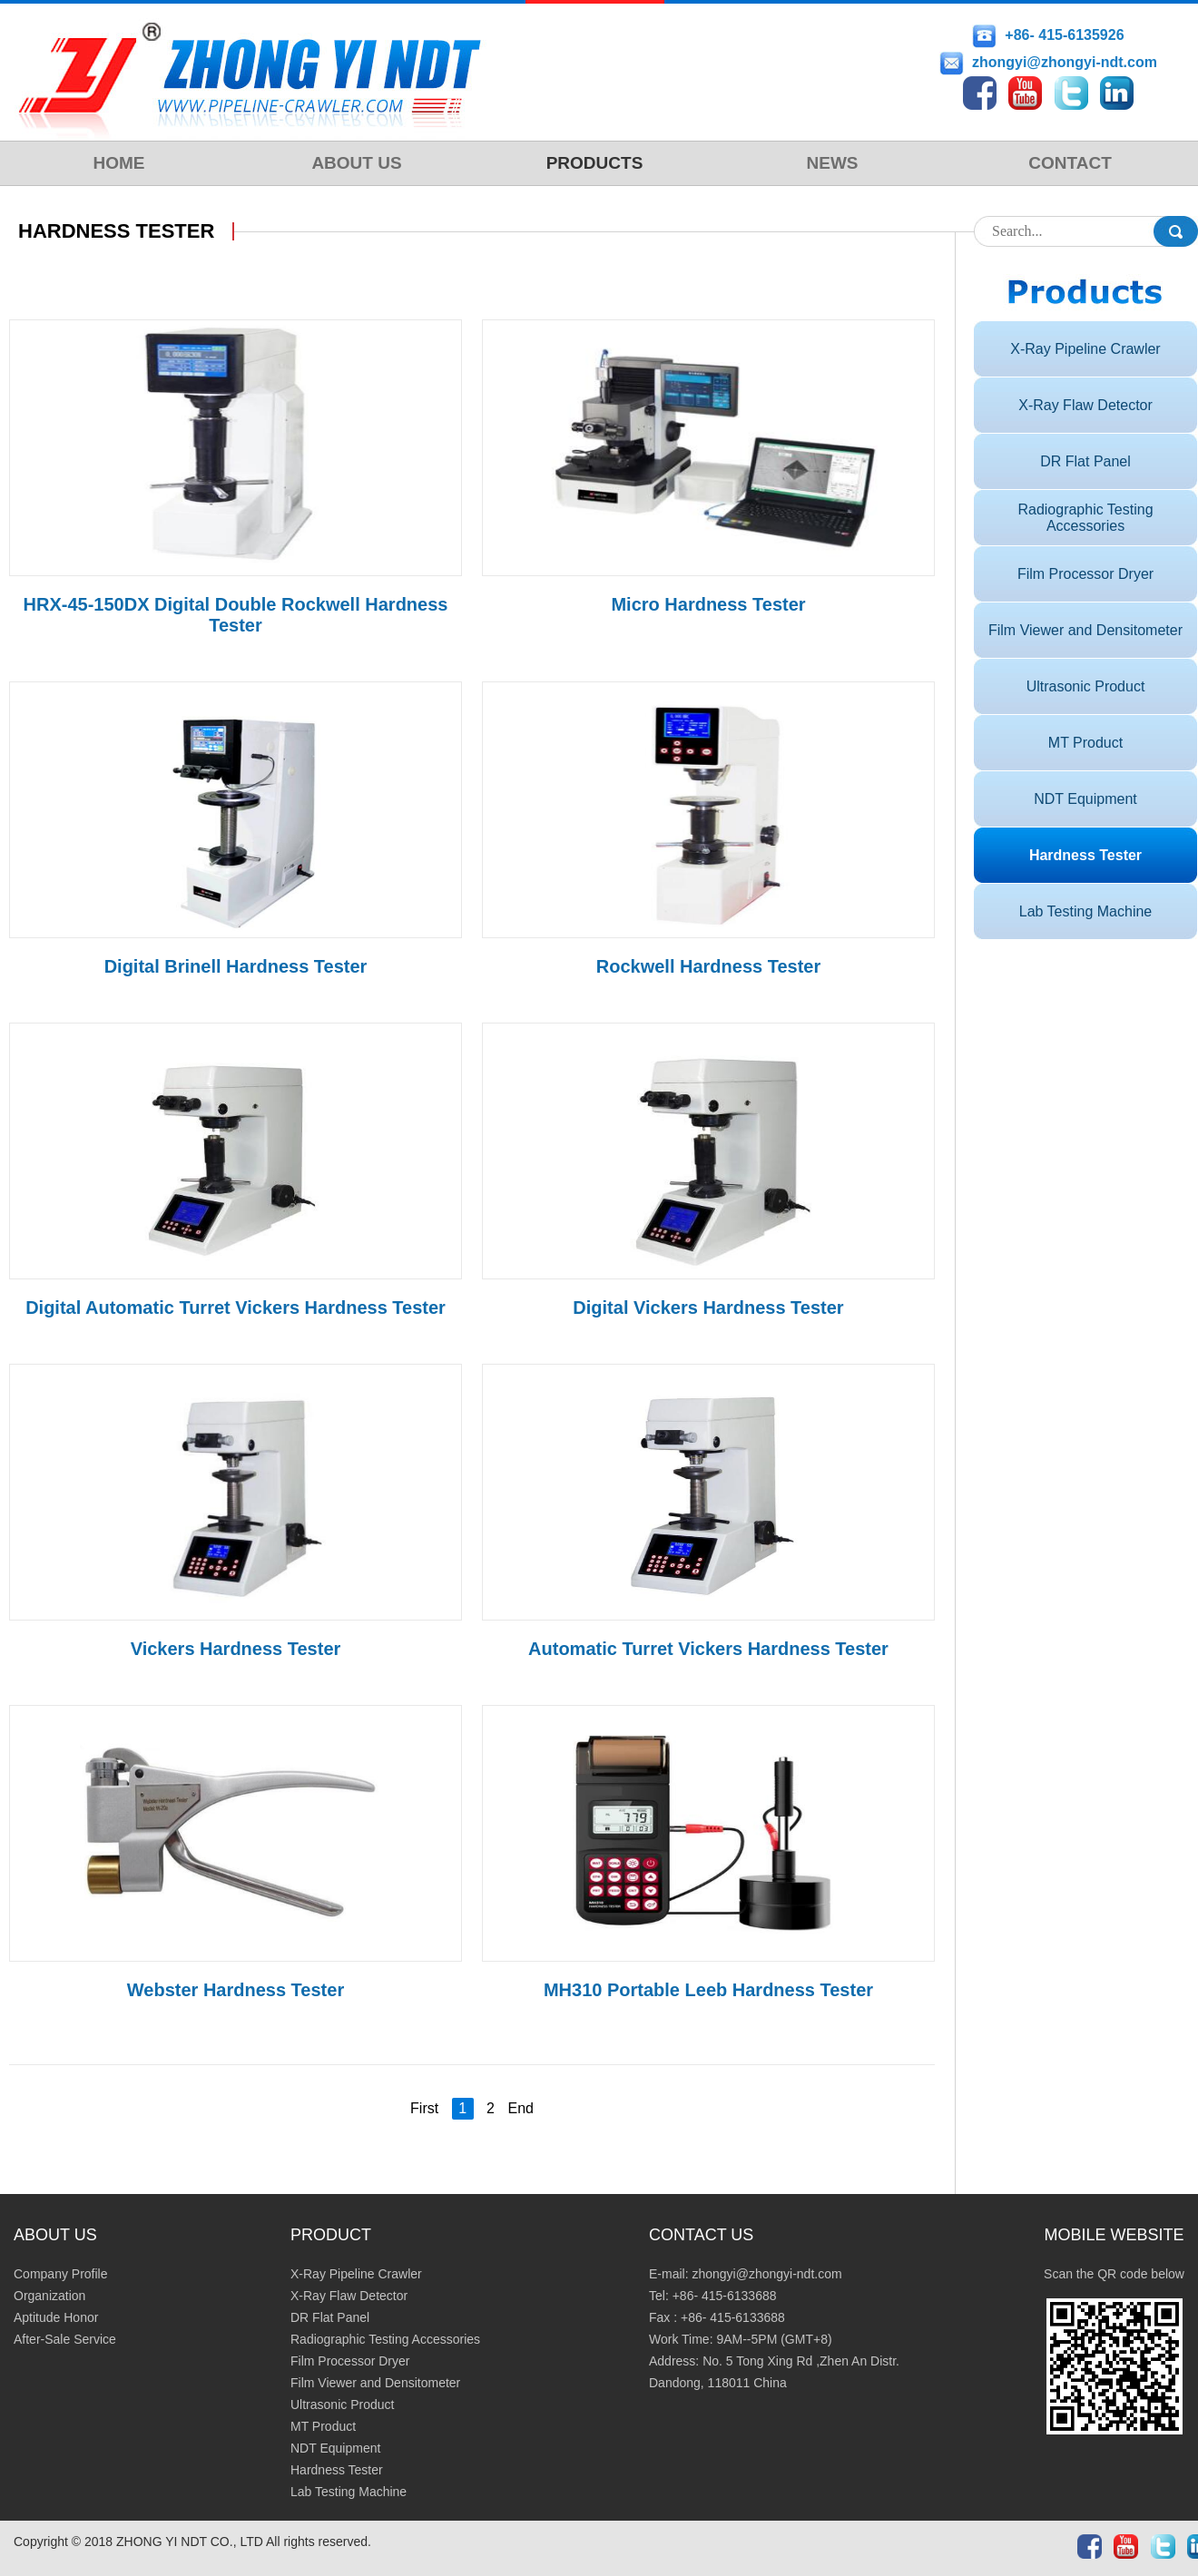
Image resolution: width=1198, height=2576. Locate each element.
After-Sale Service (65, 2339)
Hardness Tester (1085, 855)
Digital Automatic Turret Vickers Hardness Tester (235, 1307)
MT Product (1085, 742)
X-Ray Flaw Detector (1085, 405)
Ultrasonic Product (1085, 686)
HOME (119, 162)
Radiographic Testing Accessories (1085, 518)
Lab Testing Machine (1085, 911)
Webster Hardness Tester (235, 1990)
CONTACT (1069, 162)
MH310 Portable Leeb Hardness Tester (708, 1990)
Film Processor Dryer (1085, 574)
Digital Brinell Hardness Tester (236, 966)
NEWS (833, 162)
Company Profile (61, 2274)
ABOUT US (356, 162)
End (520, 2108)
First (424, 2108)
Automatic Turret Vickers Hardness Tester (708, 1649)
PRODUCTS (594, 162)
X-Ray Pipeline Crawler (1085, 349)
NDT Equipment (1085, 799)
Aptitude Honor (56, 2317)
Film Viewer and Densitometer (1085, 630)
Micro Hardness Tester (708, 604)
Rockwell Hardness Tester (708, 966)
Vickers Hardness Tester (236, 1649)
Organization (49, 2295)
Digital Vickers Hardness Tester (708, 1307)
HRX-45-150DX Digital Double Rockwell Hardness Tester (236, 614)
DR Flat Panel (1085, 461)
